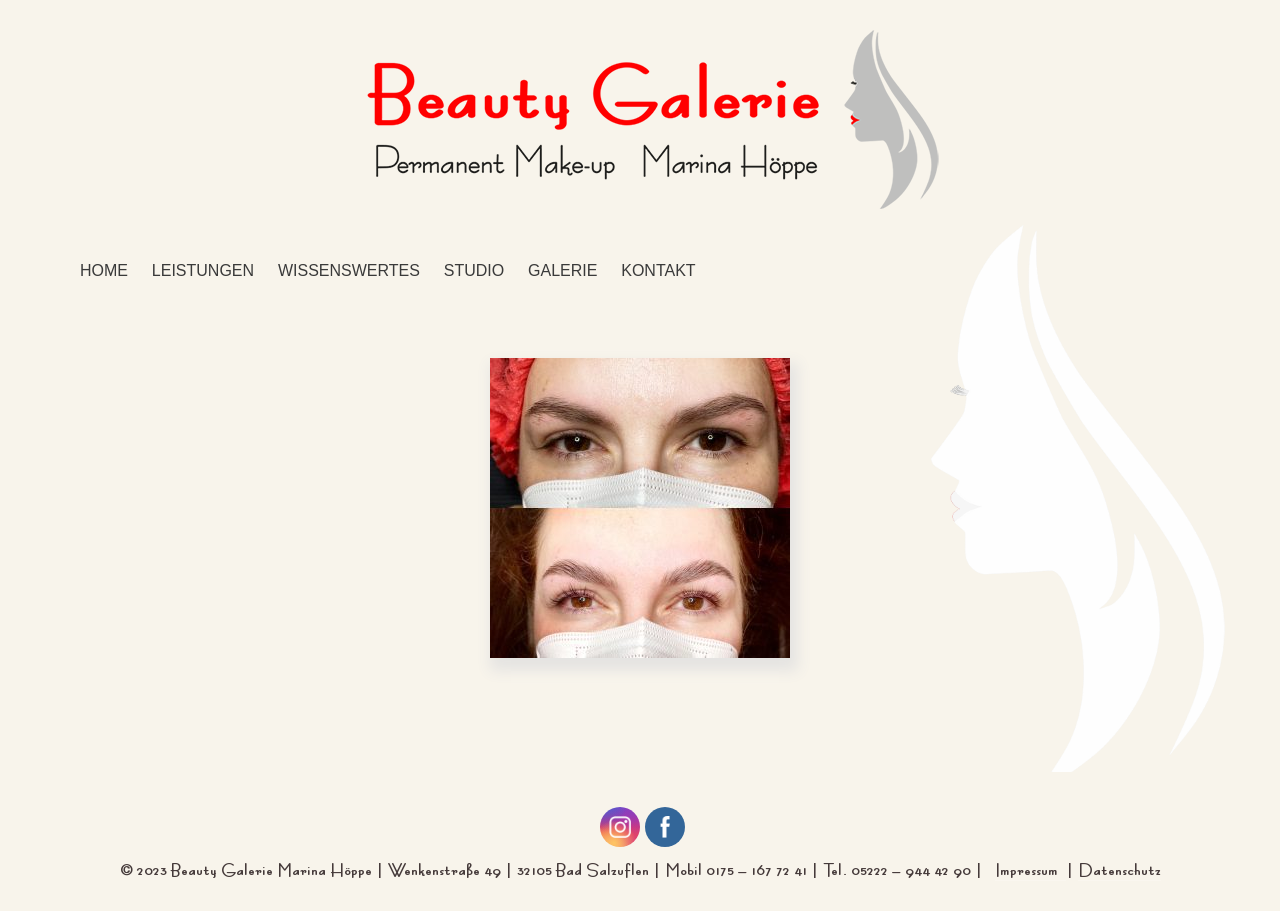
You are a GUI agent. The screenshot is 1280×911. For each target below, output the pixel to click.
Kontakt (658, 270)
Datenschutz (1119, 867)
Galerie (562, 270)
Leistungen (203, 270)
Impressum (1030, 867)
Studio (474, 270)
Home (104, 270)
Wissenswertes (349, 270)
